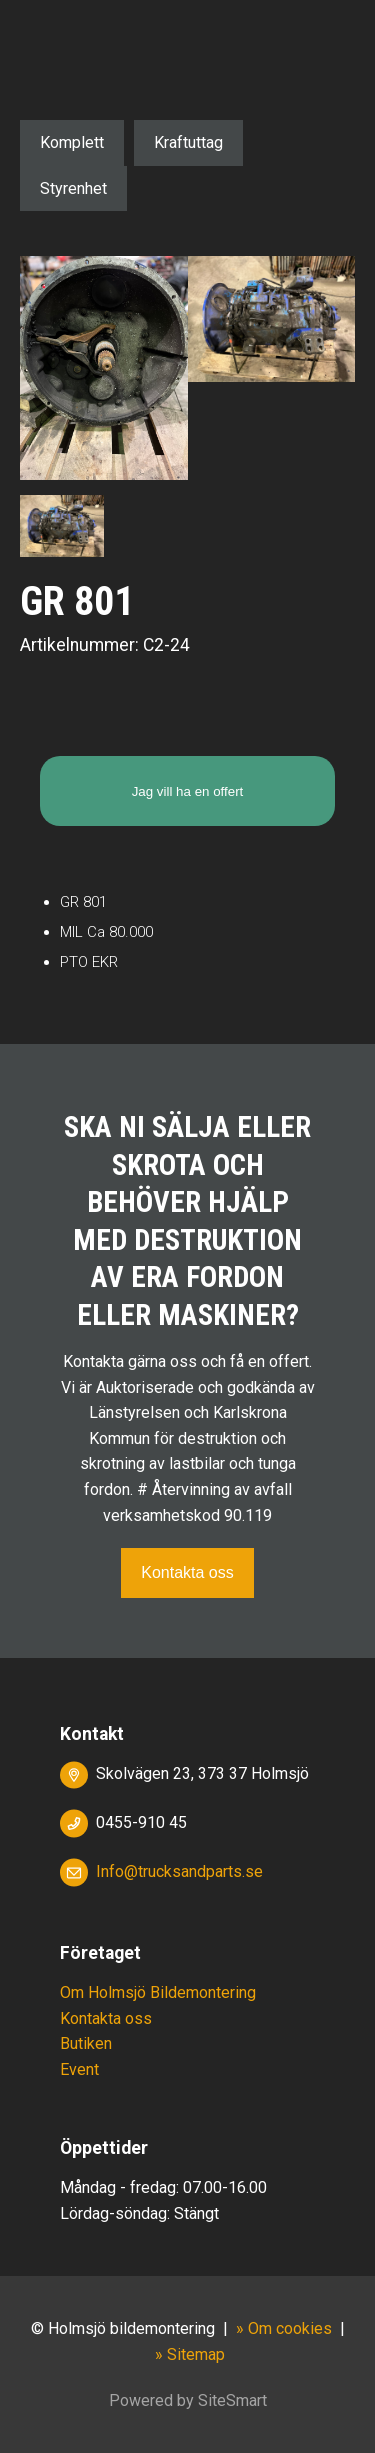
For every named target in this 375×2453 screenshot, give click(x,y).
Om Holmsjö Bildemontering (158, 1992)
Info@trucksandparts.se (179, 1871)
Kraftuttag (188, 142)
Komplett (72, 142)
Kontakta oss (187, 1572)
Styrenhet (73, 188)
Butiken (86, 2043)
